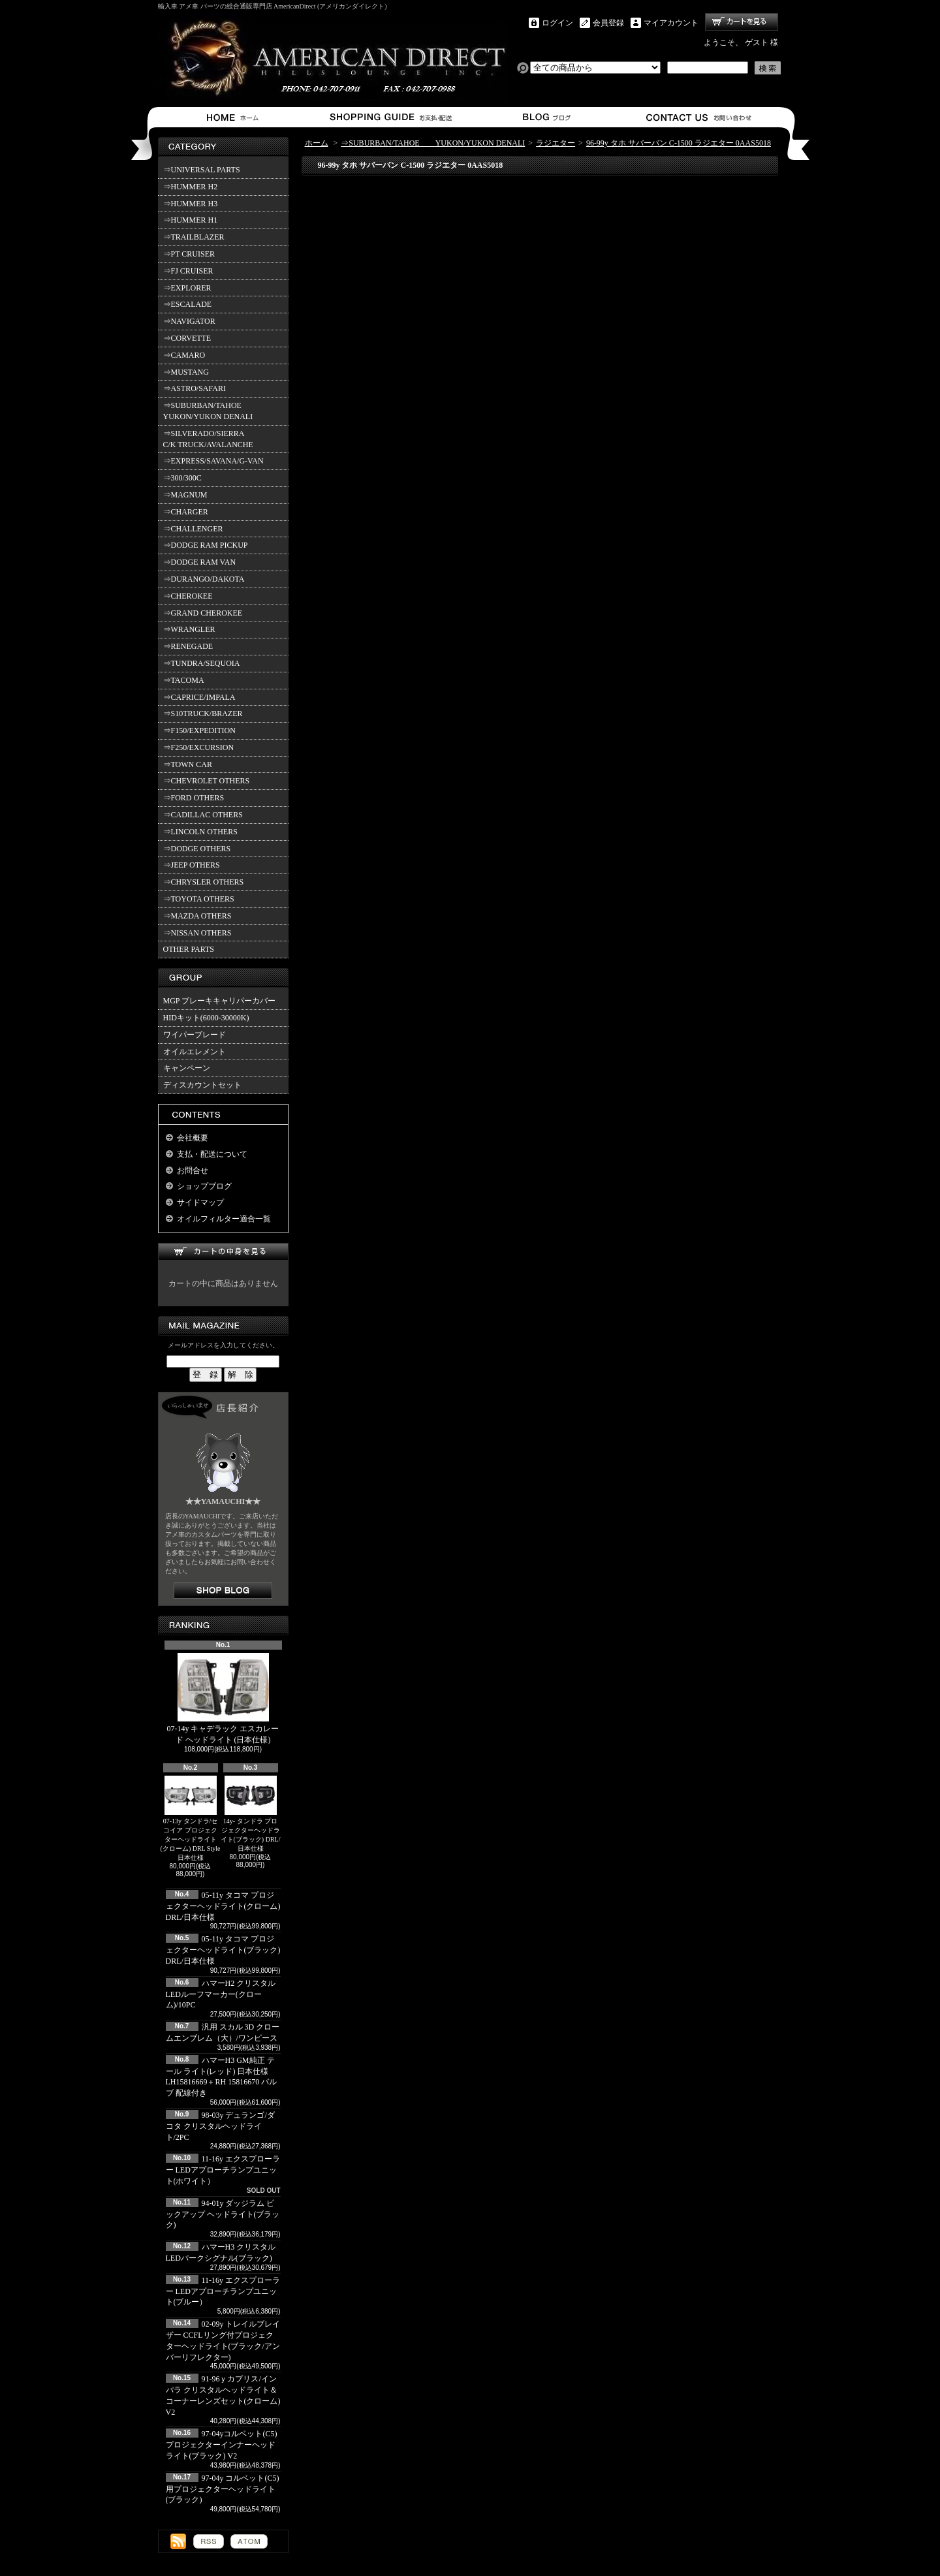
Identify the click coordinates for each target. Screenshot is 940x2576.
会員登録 (608, 22)
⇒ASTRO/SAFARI (194, 388)
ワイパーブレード (194, 1034)
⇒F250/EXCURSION (198, 747)
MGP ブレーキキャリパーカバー (219, 1000)
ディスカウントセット (202, 1085)
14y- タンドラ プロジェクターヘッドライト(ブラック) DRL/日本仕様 (251, 1814)
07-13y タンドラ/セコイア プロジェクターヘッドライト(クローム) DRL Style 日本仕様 (191, 1818)
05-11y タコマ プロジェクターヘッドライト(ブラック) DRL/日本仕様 (223, 1950)
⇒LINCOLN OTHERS (200, 831)
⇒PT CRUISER (189, 254)
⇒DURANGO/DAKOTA (204, 579)
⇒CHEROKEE (188, 596)
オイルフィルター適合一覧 (224, 1218)
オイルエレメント (194, 1051)
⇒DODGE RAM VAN (199, 562)
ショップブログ (544, 117)
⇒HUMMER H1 (190, 220)
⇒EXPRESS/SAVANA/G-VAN (213, 460)
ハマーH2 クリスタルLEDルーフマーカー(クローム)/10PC (221, 1994)
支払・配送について (390, 117)
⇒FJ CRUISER (188, 270)
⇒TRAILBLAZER (194, 237)
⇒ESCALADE (187, 304)
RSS (208, 2541)
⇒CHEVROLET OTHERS (206, 780)
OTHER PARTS (189, 949)
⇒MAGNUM (185, 494)
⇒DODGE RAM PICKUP (205, 545)
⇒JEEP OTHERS (191, 865)
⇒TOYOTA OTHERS (198, 898)
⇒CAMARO (184, 355)
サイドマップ (200, 1202)
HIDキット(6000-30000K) (206, 1017)
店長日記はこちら (223, 1590)
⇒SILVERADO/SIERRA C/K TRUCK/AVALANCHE (208, 439)
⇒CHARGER (185, 511)
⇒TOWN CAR (187, 764)
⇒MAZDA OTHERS (197, 915)
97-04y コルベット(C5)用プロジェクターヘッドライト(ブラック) (222, 2489)
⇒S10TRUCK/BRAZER (203, 713)
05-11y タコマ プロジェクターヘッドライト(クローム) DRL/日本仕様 (223, 1906)
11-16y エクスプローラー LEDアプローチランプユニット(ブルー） (223, 2291)
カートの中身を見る (223, 1252)
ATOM (249, 2541)
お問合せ (699, 117)
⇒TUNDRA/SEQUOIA (201, 663)
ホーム (235, 117)
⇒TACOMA (183, 680)
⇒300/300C (182, 477)
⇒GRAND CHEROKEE (203, 613)
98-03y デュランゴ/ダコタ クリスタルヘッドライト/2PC (220, 2126)
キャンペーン (186, 1068)
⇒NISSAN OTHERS (197, 932)
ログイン (557, 22)
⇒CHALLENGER (193, 528)
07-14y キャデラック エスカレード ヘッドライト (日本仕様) (223, 1698)
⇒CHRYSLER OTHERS (203, 882)
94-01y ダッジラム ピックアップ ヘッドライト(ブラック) (223, 2214)
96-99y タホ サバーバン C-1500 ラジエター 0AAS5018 (678, 143)
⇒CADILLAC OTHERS (203, 814)
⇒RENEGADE (188, 646)
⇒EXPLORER (187, 287)
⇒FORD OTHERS (194, 797)
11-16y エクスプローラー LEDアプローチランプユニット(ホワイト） (223, 2170)
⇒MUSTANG (186, 372)
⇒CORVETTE (187, 338)
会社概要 (192, 1137)
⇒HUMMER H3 (190, 203)
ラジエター (555, 143)
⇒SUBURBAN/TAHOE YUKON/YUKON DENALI (210, 411)
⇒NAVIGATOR (189, 321)
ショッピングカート (741, 22)
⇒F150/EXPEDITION (199, 730)
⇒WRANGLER (189, 629)
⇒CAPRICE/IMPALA (199, 697)
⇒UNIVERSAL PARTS (201, 169)
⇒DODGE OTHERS (197, 848)
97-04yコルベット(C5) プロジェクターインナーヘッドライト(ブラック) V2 (221, 2444)
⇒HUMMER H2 (190, 186)
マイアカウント (671, 22)
